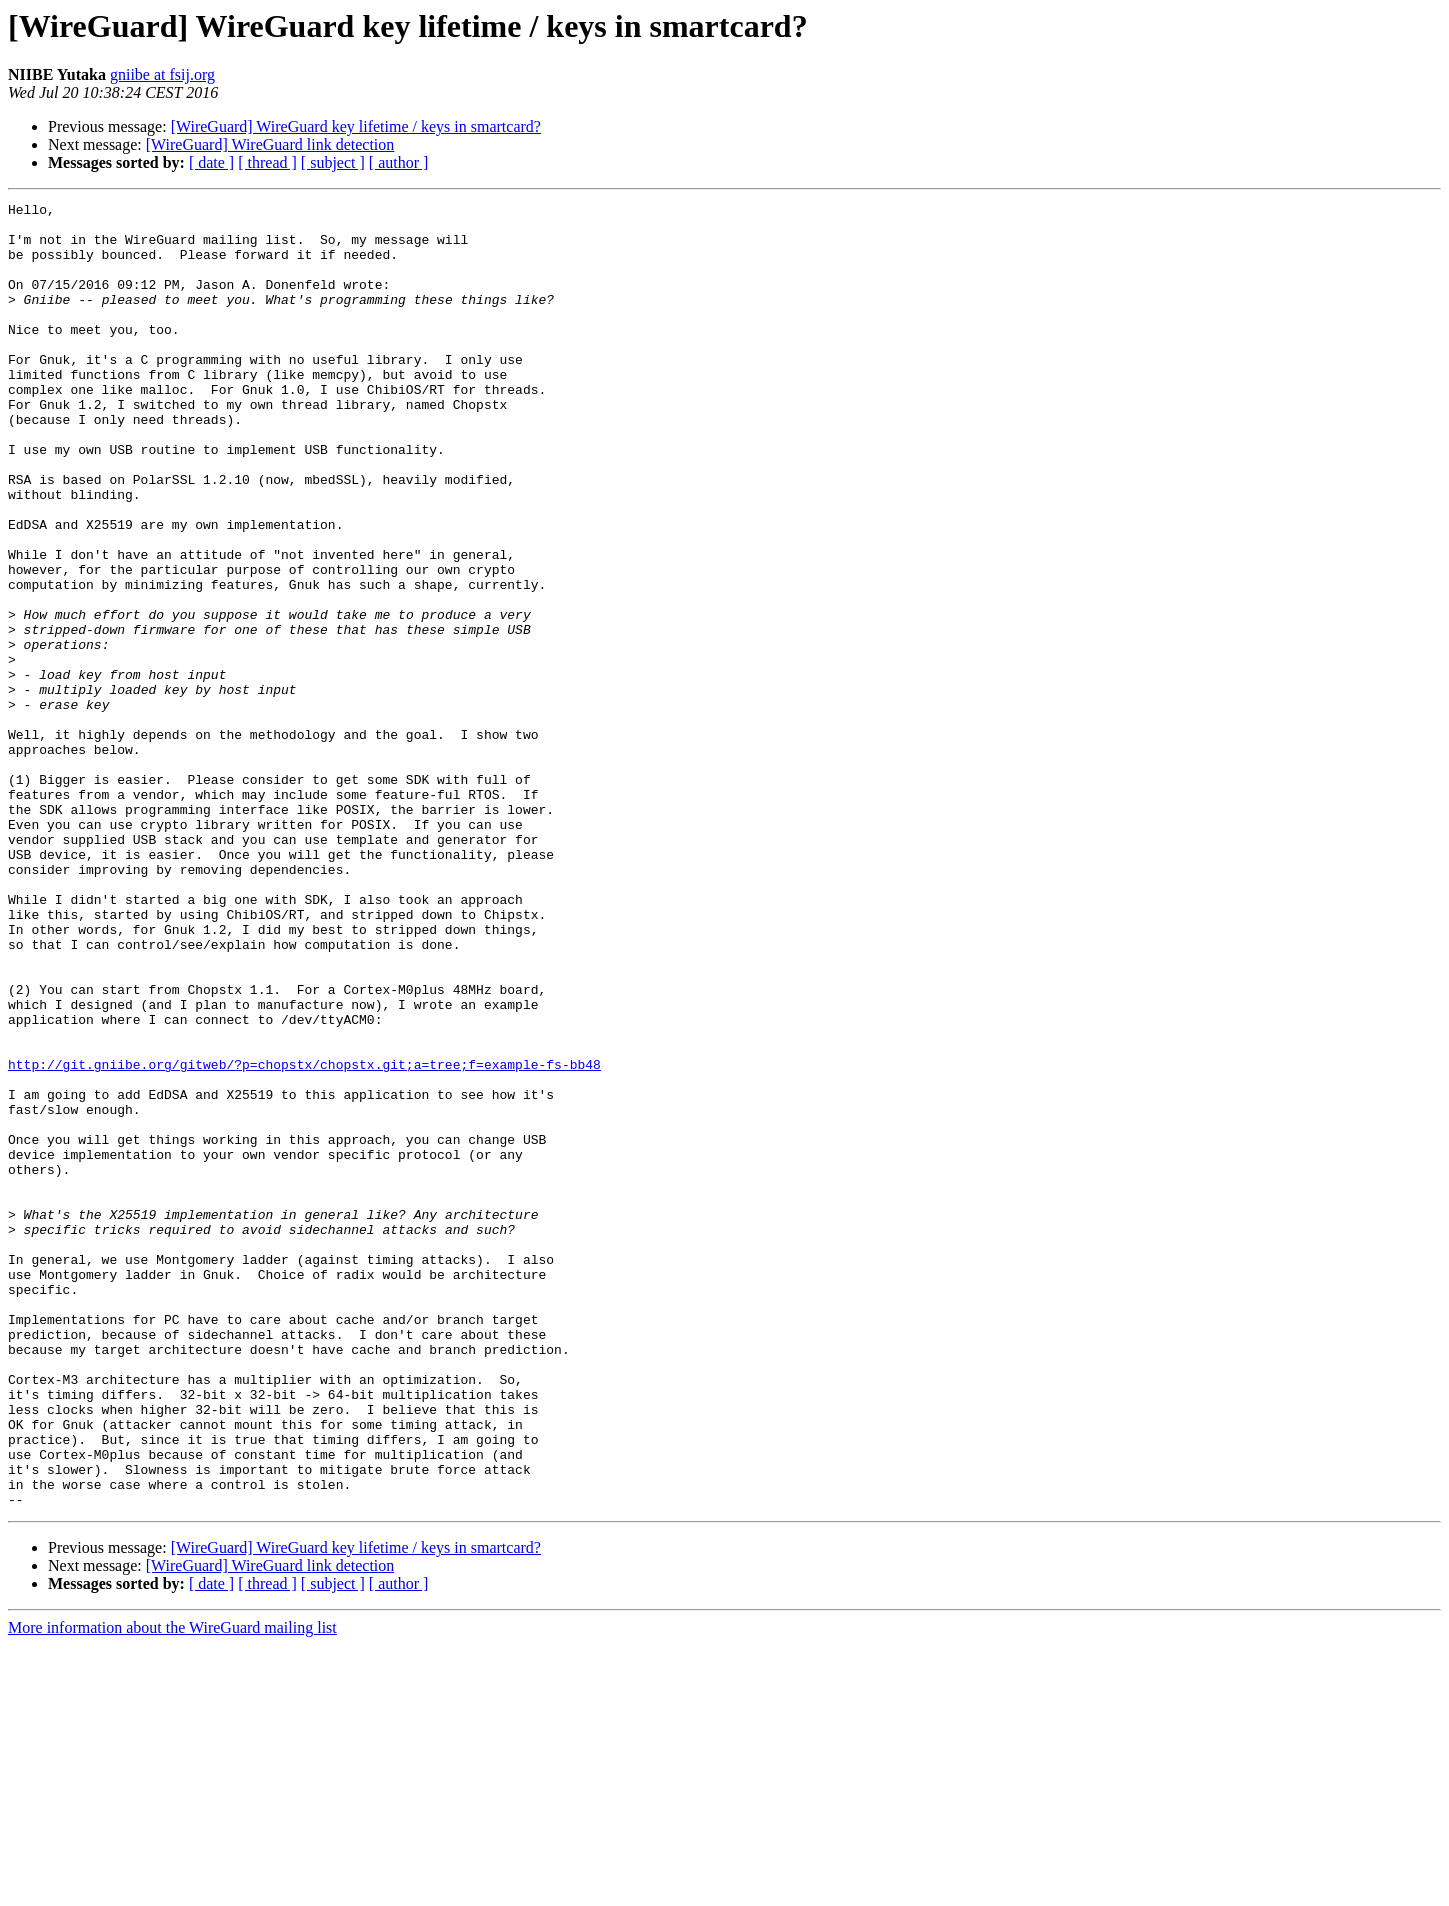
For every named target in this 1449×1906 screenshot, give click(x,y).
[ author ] (399, 162)
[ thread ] (267, 162)
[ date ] (211, 162)
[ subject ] (333, 162)
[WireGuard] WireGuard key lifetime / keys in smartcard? (356, 126)
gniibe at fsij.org (162, 74)
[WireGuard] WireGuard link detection (270, 144)
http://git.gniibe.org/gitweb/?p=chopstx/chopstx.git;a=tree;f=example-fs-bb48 (304, 1238)
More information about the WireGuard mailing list (172, 1888)
